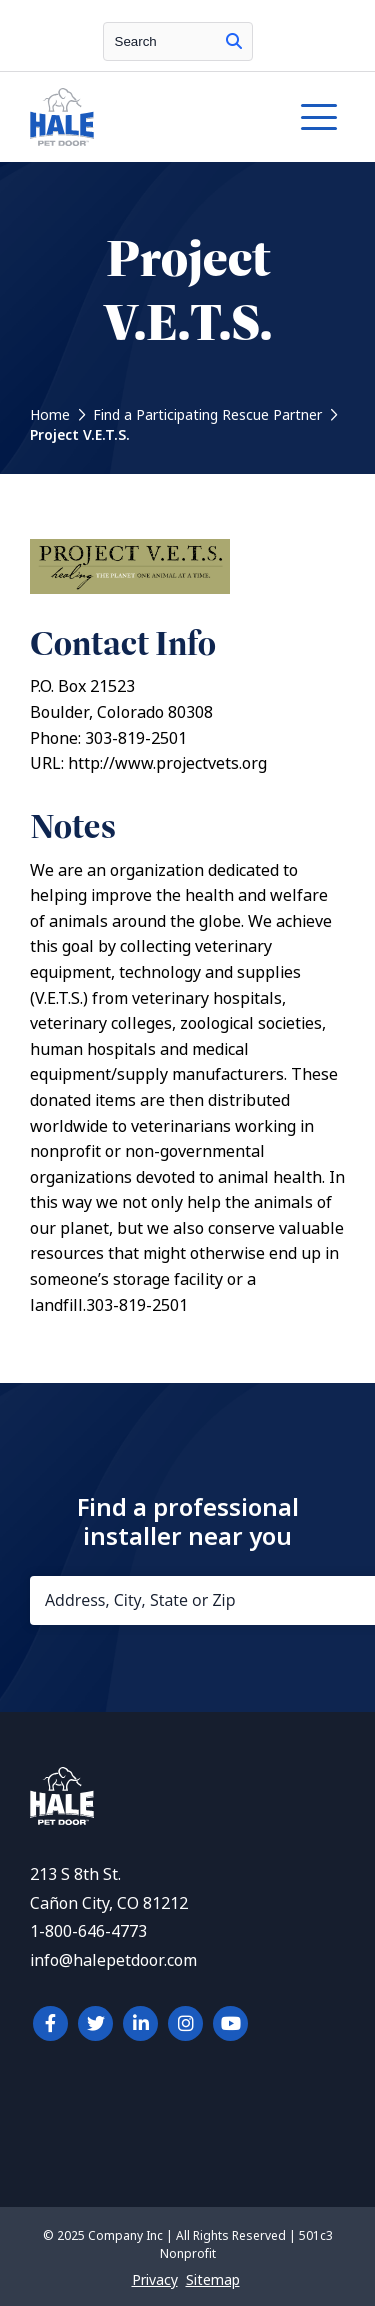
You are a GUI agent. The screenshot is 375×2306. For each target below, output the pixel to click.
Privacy (155, 2280)
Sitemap (213, 2280)
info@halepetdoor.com (113, 1960)
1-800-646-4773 (88, 1931)
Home (50, 415)
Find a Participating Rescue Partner (207, 415)
